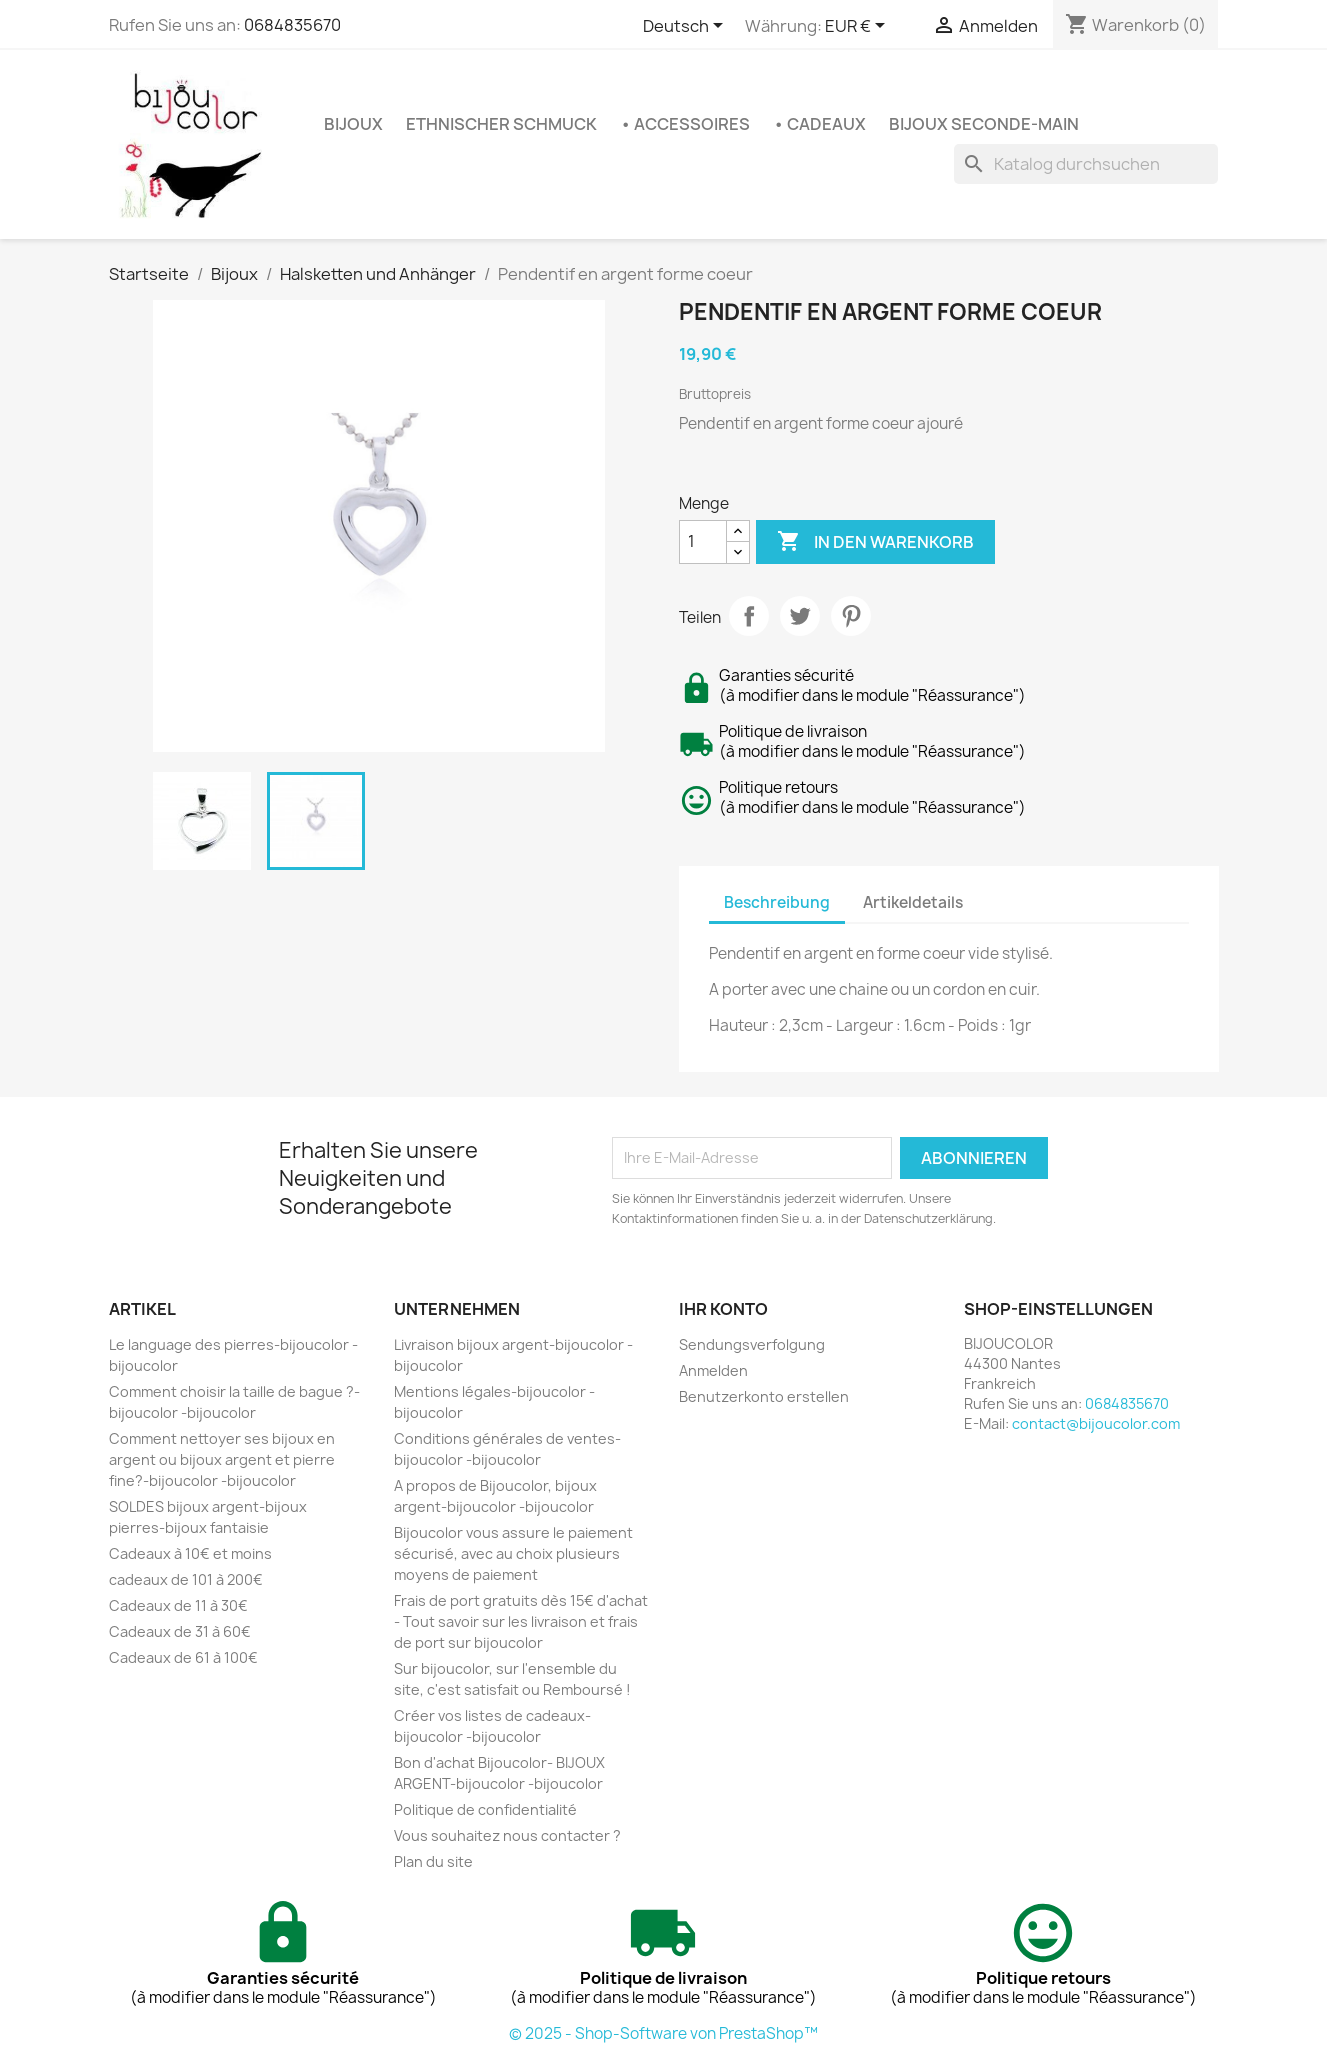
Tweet (800, 616)
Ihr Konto (723, 1309)
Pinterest (851, 616)
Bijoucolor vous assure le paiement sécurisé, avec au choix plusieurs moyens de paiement (513, 1553)
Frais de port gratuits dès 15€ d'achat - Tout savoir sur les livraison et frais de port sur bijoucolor (521, 1621)
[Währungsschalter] (858, 27)
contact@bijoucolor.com (1096, 1423)
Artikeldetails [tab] (913, 902)
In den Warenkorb (875, 542)
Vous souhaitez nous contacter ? (507, 1835)
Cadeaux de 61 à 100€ (183, 1657)
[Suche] (1086, 164)
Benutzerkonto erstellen (764, 1396)
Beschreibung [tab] (777, 902)
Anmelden (713, 1370)
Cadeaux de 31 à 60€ (180, 1631)
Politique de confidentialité (485, 1809)
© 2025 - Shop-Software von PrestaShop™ (663, 2033)
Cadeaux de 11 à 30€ (178, 1605)
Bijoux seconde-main (984, 124)
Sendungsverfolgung (752, 1344)
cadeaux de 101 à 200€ (186, 1579)
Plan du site (433, 1861)
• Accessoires (685, 124)
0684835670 (292, 25)
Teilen (749, 616)
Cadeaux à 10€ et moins (190, 1553)
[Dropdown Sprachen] (686, 27)
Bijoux (353, 124)
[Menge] (703, 542)
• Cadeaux (819, 124)
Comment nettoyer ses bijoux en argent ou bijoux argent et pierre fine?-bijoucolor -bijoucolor (222, 1459)
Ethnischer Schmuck (501, 124)
